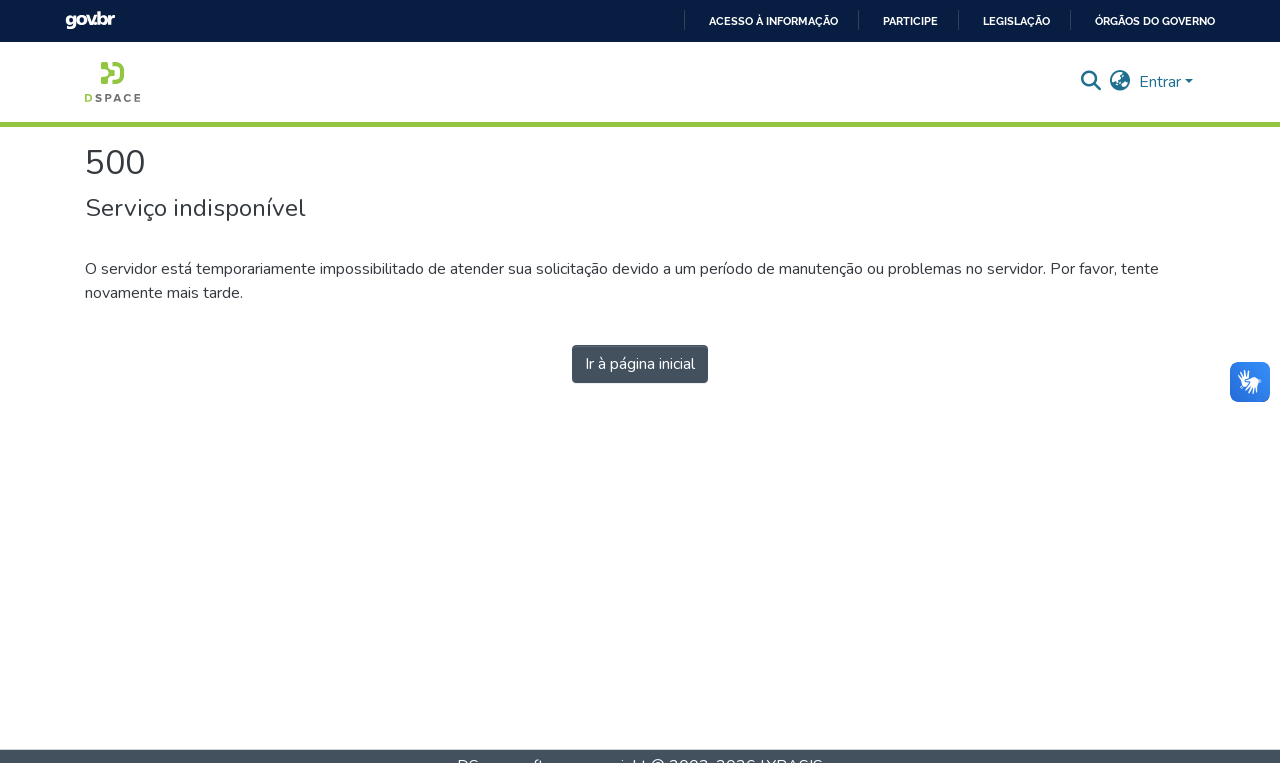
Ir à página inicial (640, 364)
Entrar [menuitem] (1160, 82)
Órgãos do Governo (1155, 21)
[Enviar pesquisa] (1091, 82)
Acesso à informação (773, 21)
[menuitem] (1120, 82)
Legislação (1016, 21)
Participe (910, 21)
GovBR (90, 20)
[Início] (112, 82)
